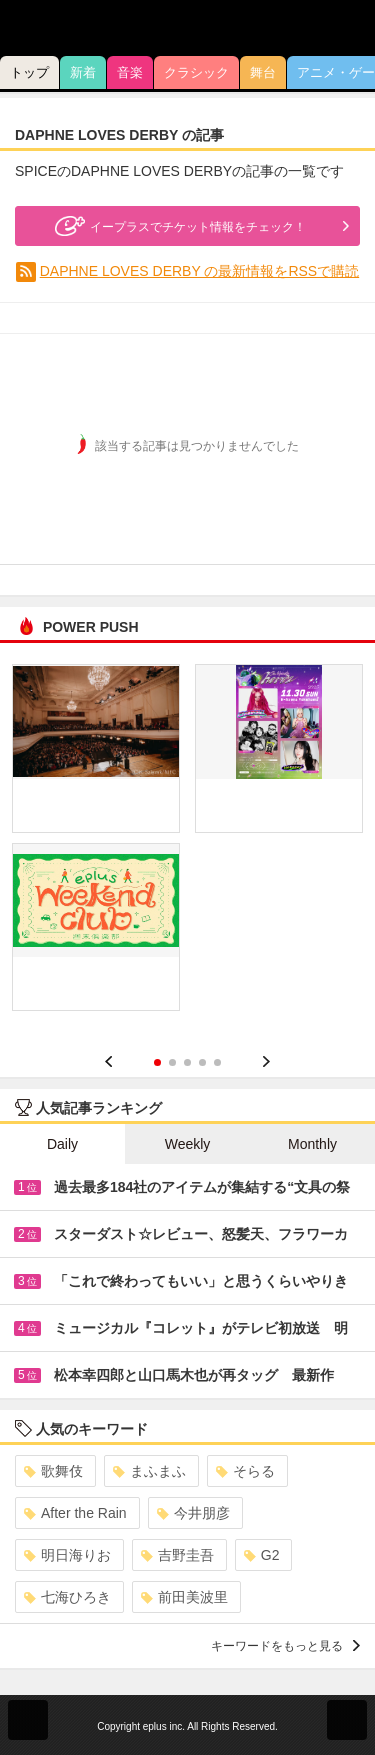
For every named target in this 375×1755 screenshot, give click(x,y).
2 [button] (172, 1062)
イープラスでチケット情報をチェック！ (178, 226)
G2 (262, 1555)
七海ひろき (67, 1597)
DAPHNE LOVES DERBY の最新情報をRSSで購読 (199, 271)
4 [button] (202, 1062)
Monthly (312, 1144)
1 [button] (157, 1062)
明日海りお (67, 1555)
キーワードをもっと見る (285, 1646)
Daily (62, 1144)
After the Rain (75, 1513)
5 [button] (217, 1062)
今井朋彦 (193, 1513)
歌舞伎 (53, 1471)
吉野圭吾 (177, 1555)
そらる (245, 1471)
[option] (187, 845)
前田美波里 (184, 1597)
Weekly (188, 1144)
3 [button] (187, 1062)
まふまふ (149, 1471)
